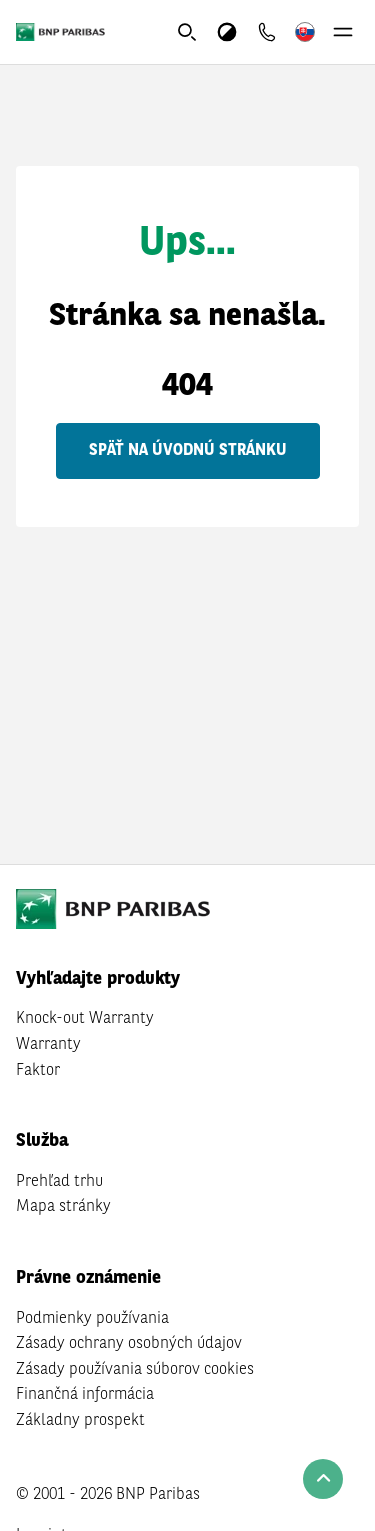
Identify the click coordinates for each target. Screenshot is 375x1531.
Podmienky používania (92, 1319)
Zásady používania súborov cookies (135, 1370)
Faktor (38, 1071)
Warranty (48, 1045)
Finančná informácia (85, 1395)
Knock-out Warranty (85, 1019)
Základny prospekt (80, 1421)
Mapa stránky (63, 1207)
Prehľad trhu (59, 1182)
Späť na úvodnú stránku (188, 451)
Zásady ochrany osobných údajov (129, 1344)
